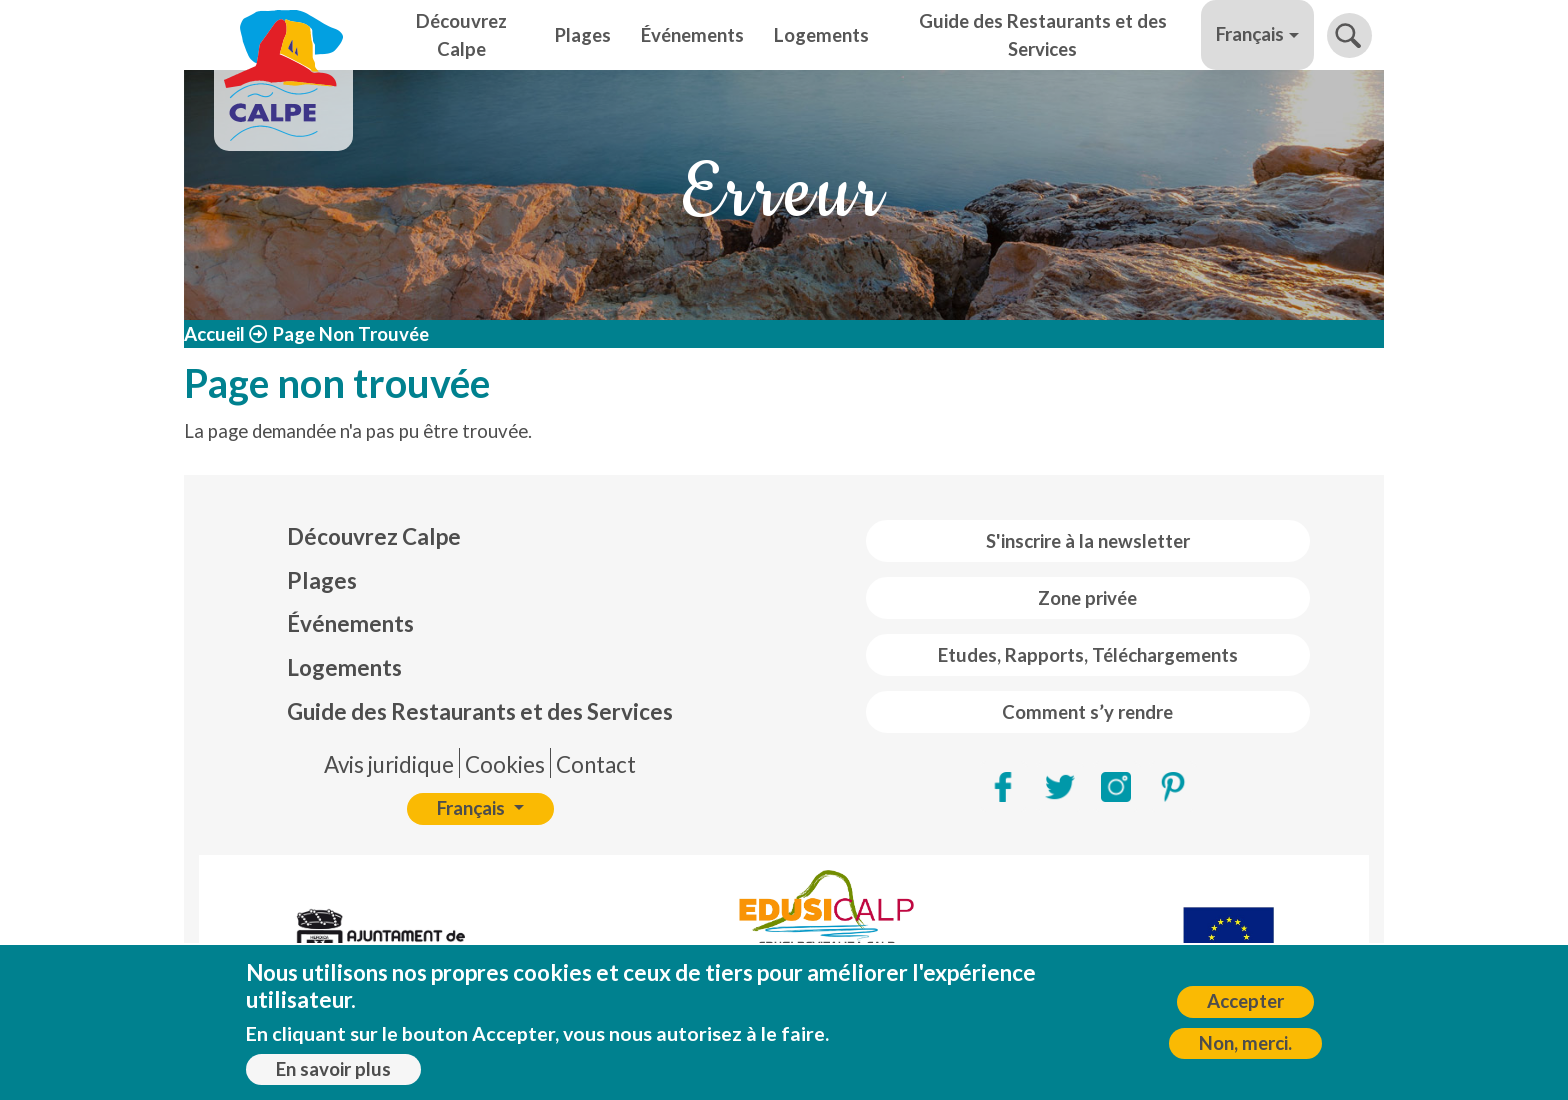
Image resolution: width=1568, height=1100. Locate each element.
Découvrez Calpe (461, 35)
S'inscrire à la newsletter (1088, 541)
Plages (583, 35)
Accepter (1245, 1006)
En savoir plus (333, 1073)
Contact (596, 764)
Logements (821, 35)
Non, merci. (1245, 1047)
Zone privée (1087, 598)
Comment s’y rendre (1087, 712)
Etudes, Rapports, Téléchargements (1088, 655)
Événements (692, 35)
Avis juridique (389, 764)
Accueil (214, 334)
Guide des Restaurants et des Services (1043, 35)
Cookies (505, 764)
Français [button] (1250, 34)
